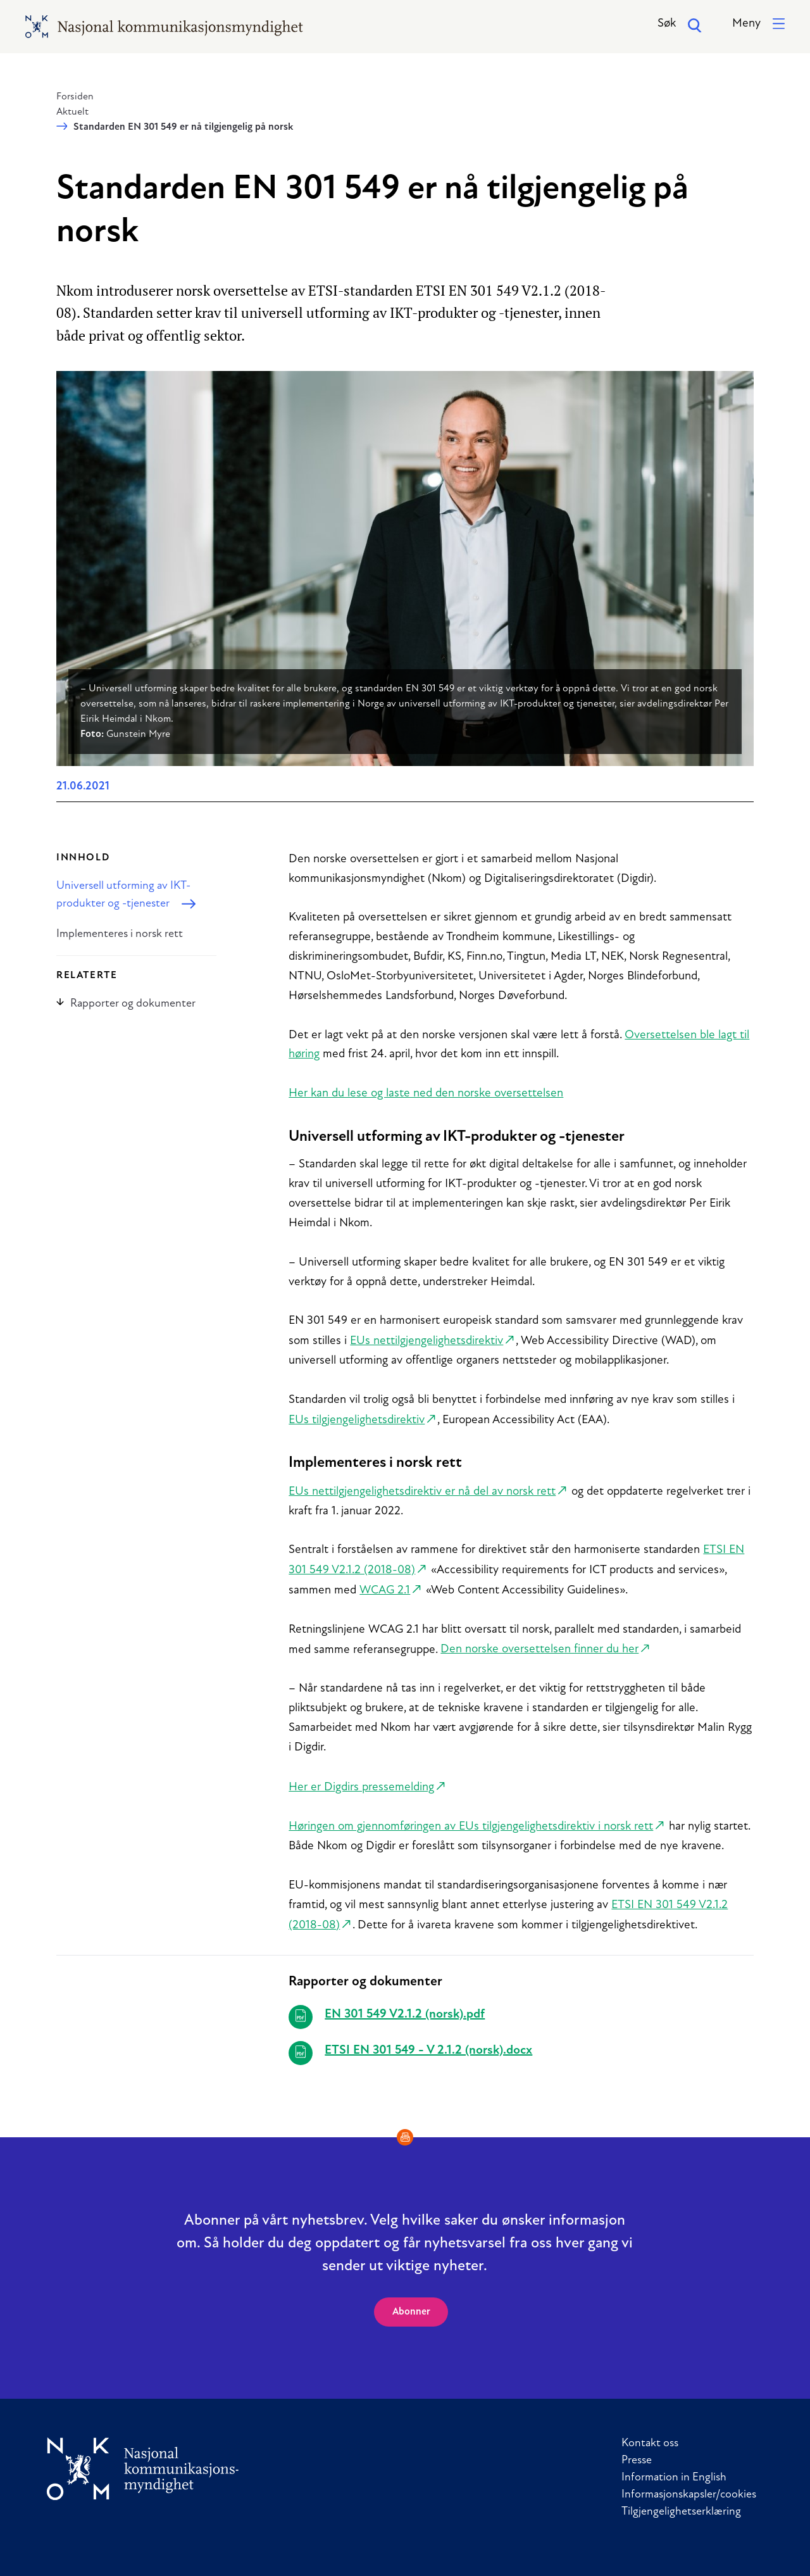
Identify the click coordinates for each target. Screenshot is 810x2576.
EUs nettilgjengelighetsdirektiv (426, 1341)
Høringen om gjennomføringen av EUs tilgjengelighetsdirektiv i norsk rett (471, 1827)
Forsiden (75, 97)
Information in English (673, 2478)
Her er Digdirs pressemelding (361, 1787)
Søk (679, 25)
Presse (636, 2460)
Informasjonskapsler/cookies (688, 2495)
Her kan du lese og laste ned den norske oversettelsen (426, 1094)
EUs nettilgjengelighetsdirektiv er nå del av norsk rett (422, 1492)
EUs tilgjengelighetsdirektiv (357, 1420)
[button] (758, 24)
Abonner (411, 2312)
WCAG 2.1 (384, 1591)
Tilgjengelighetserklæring (681, 2512)
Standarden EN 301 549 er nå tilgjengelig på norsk (183, 127)
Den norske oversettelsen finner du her (539, 1649)
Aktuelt (72, 112)
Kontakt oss (649, 2443)
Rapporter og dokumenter (126, 1004)
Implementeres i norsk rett (119, 934)
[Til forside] (143, 2469)
